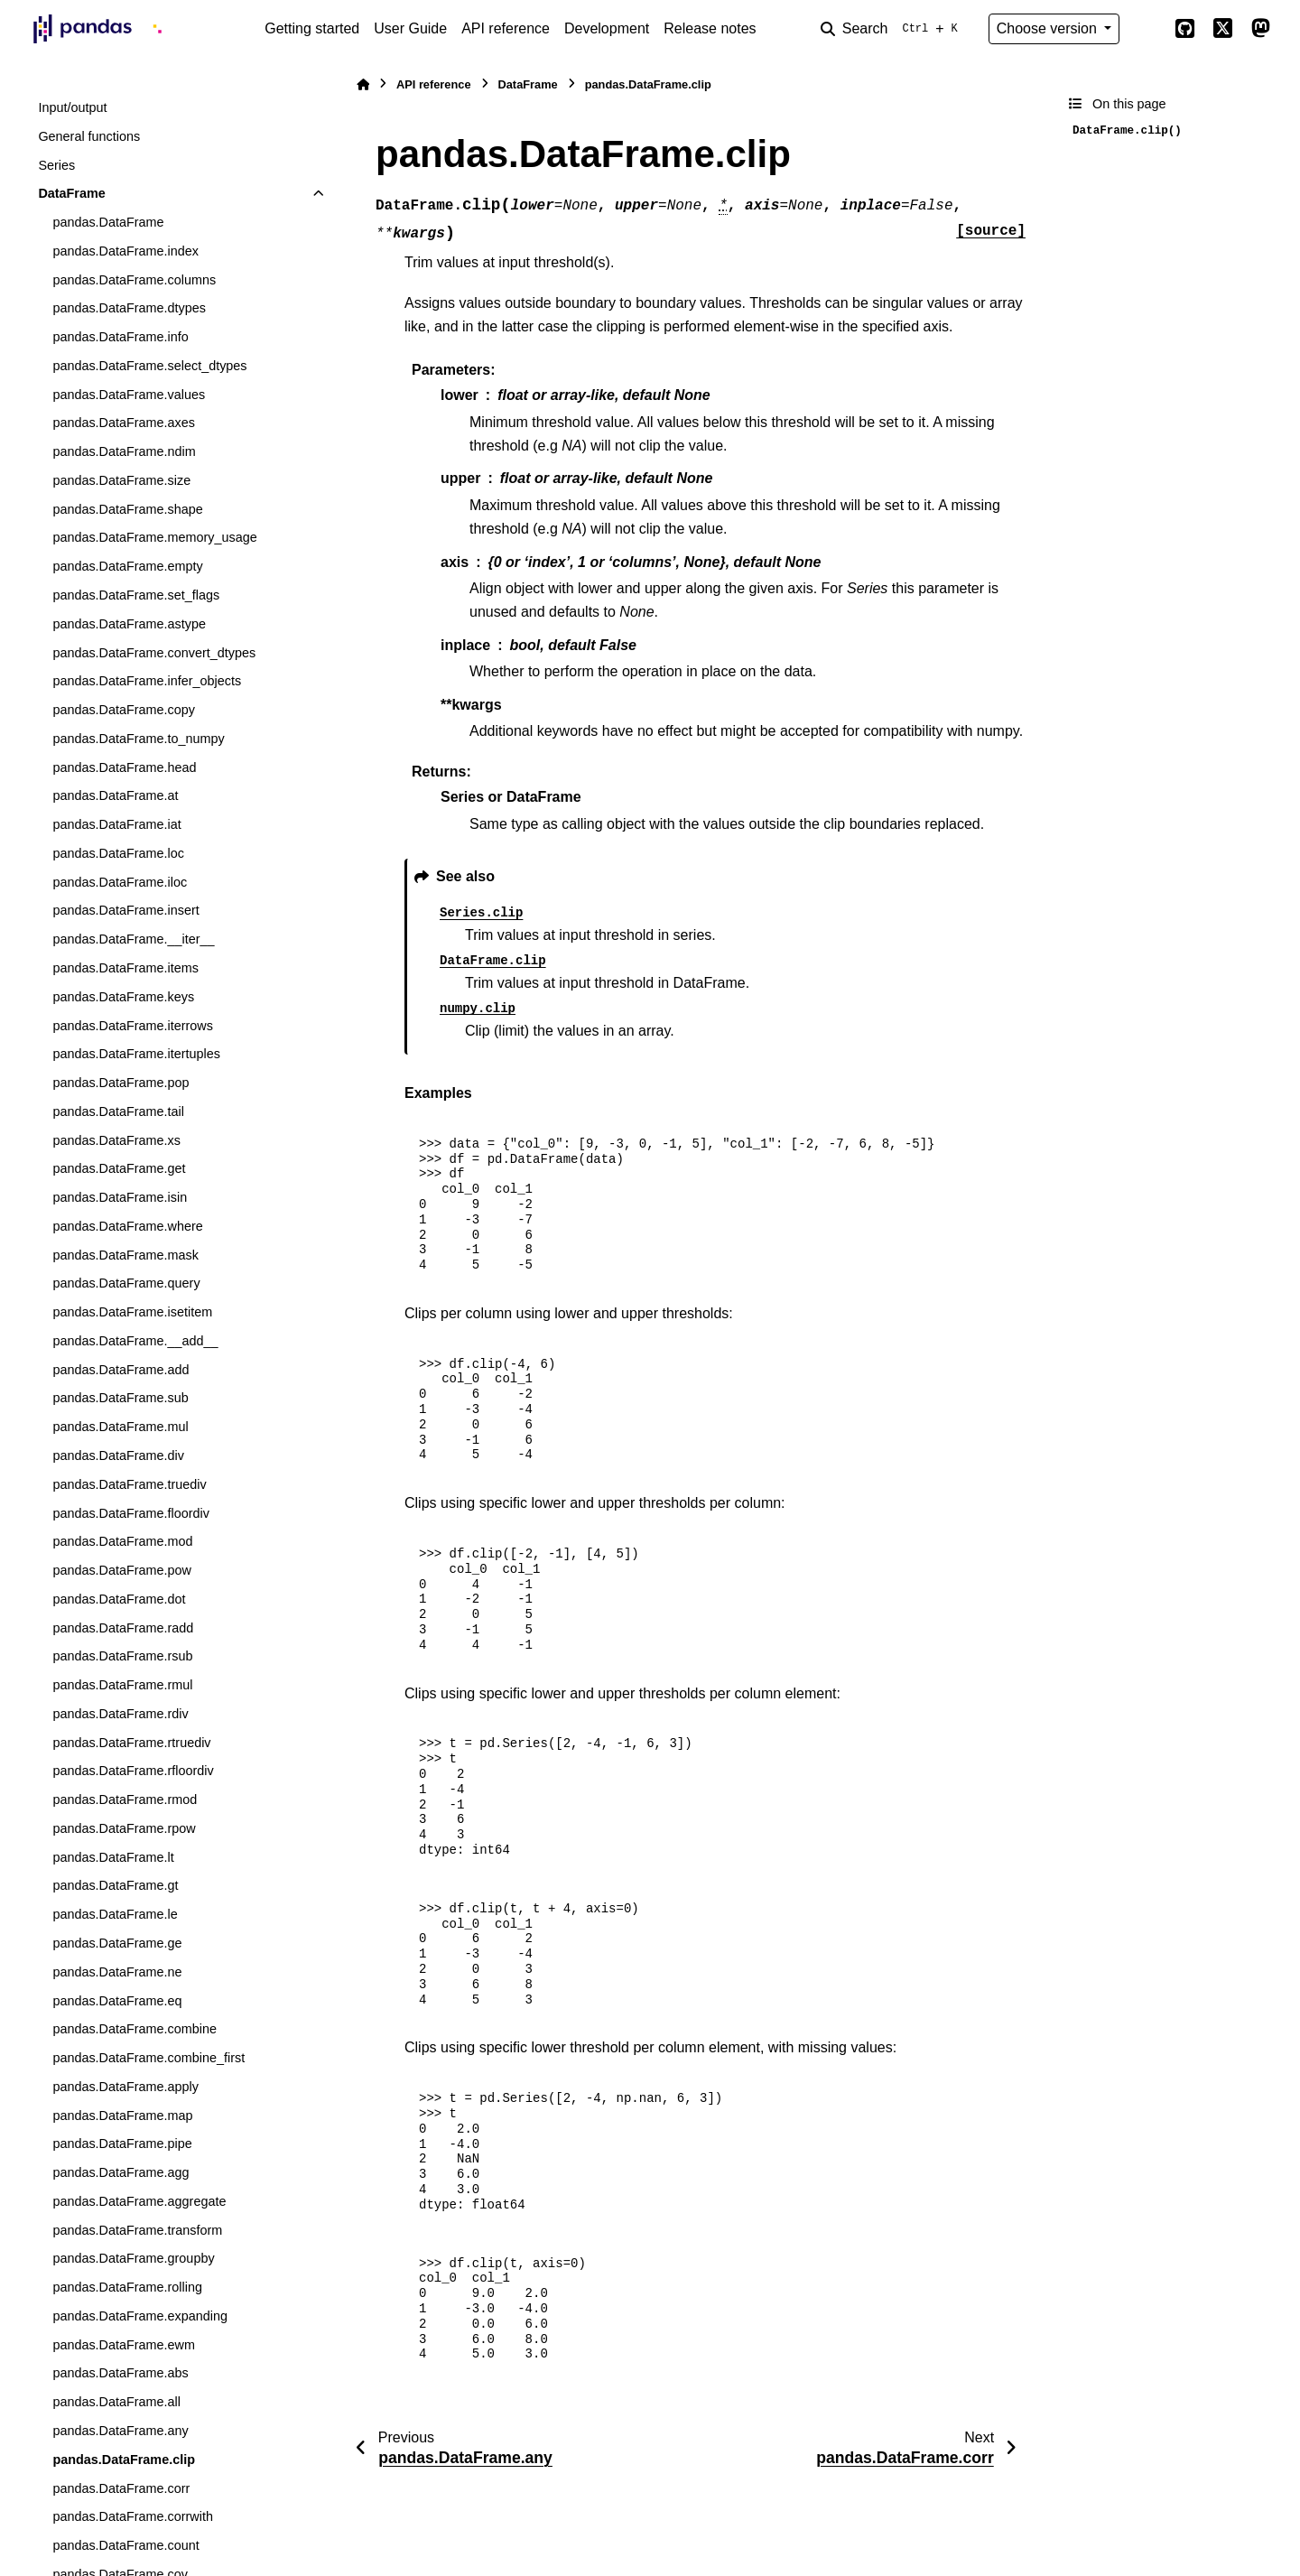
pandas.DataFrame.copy (123, 709)
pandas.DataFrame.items (125, 968)
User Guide (410, 28)
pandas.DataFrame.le (114, 1914)
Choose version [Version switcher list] (1049, 28)
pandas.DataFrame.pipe (121, 2143)
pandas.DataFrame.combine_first (148, 2058)
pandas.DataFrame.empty (127, 566)
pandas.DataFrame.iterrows (132, 1025)
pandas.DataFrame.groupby (133, 2258)
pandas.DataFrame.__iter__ (133, 939)
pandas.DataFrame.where (127, 1226)
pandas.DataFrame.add (120, 1369)
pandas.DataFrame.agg (120, 2172)
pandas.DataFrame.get (118, 1168)
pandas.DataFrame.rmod (124, 1799)
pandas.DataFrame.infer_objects (146, 681)
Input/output (72, 107)
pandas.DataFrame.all (116, 2402)
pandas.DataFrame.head (124, 767)
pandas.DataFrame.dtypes (129, 308)
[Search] (892, 29)
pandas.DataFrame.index (125, 251)
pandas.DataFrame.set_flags (135, 595)
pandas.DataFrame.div (118, 1455)
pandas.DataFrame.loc (118, 853)
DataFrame (71, 193)
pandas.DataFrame (107, 222)
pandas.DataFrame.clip (123, 2459)
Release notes (710, 28)
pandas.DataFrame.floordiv (130, 1513)
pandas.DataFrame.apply (125, 2086)
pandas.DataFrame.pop (120, 1082)
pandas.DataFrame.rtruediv (131, 1742)
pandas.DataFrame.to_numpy (138, 738)
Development (606, 28)
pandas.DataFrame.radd (122, 1628)
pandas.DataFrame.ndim (123, 451)
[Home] (363, 84)
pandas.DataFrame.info (120, 337)
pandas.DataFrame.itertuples (136, 1053)
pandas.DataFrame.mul (120, 1426)
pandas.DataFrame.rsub (122, 1656)
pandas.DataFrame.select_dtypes (149, 365)
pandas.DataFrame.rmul (122, 1685)
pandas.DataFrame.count (125, 2545)
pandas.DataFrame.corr (121, 2488)
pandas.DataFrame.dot (118, 1599)
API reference (505, 28)
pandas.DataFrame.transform (137, 2230)
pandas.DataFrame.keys (123, 997)
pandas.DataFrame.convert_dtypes (153, 653)
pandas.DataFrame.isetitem (132, 1312)
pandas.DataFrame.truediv (129, 1484)
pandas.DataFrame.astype (129, 624)
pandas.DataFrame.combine (134, 2029)
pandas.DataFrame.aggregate (139, 2201)
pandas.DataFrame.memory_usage (154, 537)
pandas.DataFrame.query (126, 1283)
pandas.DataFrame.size (121, 480)
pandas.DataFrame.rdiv (120, 1713)
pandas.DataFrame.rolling (127, 2287)
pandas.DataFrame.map (122, 2115)
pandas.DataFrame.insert (125, 910)
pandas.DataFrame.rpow (123, 1828)
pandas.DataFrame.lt (112, 1857)
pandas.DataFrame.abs (120, 2373)
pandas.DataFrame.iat (116, 824)
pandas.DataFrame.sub (120, 1397)
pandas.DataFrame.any (120, 2430)
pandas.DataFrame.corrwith (132, 2516)
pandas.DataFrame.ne (116, 1972)
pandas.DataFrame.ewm (123, 2345)
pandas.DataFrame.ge (116, 1943)
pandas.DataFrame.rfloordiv (132, 1770)
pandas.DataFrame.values (128, 394)
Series (56, 165)
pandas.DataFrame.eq (116, 2001)
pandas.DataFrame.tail (118, 1111)
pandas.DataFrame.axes (123, 422)
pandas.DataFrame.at (115, 795)
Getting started (312, 28)
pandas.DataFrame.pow (121, 1570)
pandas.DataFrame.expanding (140, 2316)
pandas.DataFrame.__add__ (135, 1341)
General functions (89, 136)
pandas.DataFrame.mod (122, 1541)
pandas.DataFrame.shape (127, 509)
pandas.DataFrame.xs (116, 1140)
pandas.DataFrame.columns (134, 280)
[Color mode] (1146, 29)
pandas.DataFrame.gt (115, 1885)
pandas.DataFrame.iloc (119, 882)
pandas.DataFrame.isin (119, 1197)
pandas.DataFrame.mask (125, 1255)
